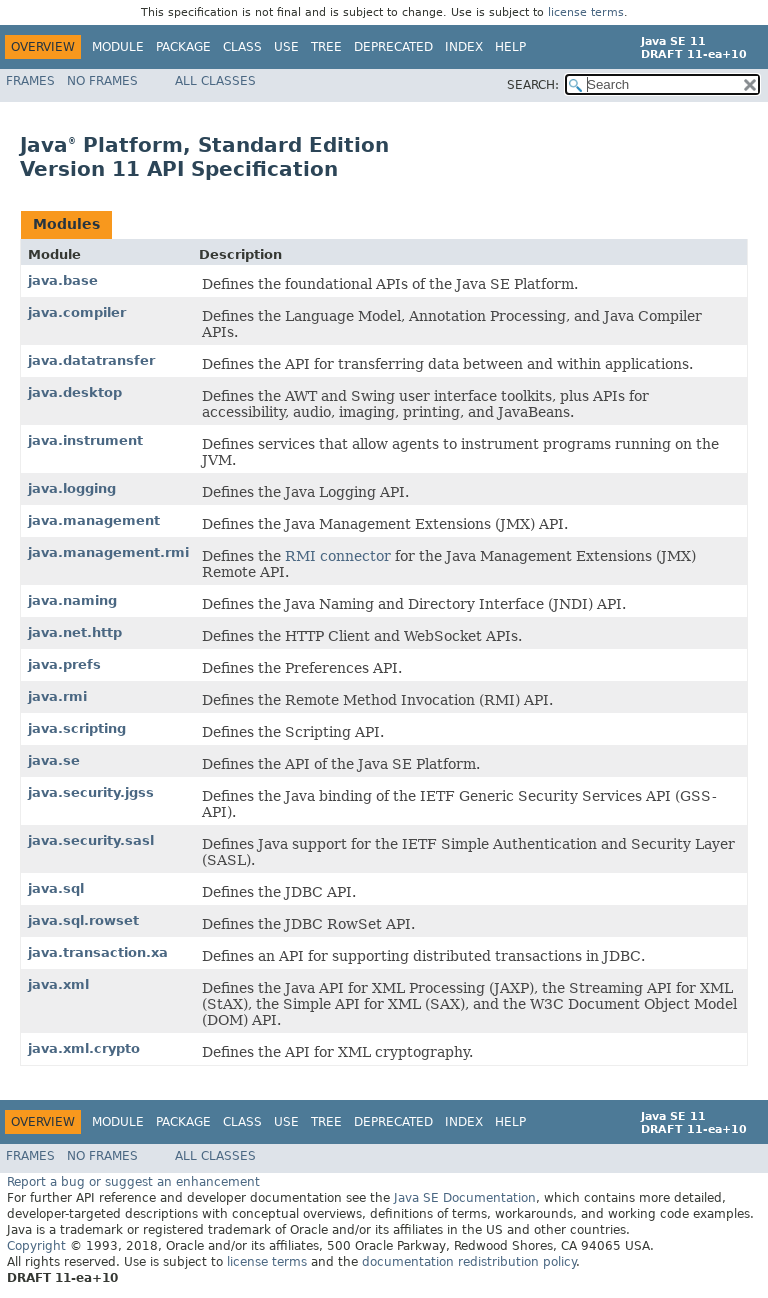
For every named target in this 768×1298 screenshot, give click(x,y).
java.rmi (57, 696)
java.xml (58, 984)
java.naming (72, 600)
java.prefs (64, 664)
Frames (30, 81)
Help (510, 47)
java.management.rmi (108, 552)
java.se (54, 760)
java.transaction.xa (98, 952)
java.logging (72, 488)
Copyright (36, 1246)
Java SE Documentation (465, 1198)
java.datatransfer (91, 360)
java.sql (56, 888)
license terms (586, 12)
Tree (326, 47)
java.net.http (75, 632)
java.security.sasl (91, 840)
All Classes (215, 81)
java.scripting (77, 728)
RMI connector (338, 556)
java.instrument (85, 440)
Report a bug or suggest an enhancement (133, 1182)
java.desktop (75, 392)
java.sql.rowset (83, 920)
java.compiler (77, 312)
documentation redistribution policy (469, 1262)
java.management (94, 520)
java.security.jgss (91, 792)
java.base (63, 280)
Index (464, 47)
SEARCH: (533, 85)
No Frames (102, 81)
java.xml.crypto (84, 1048)
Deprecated (393, 47)
